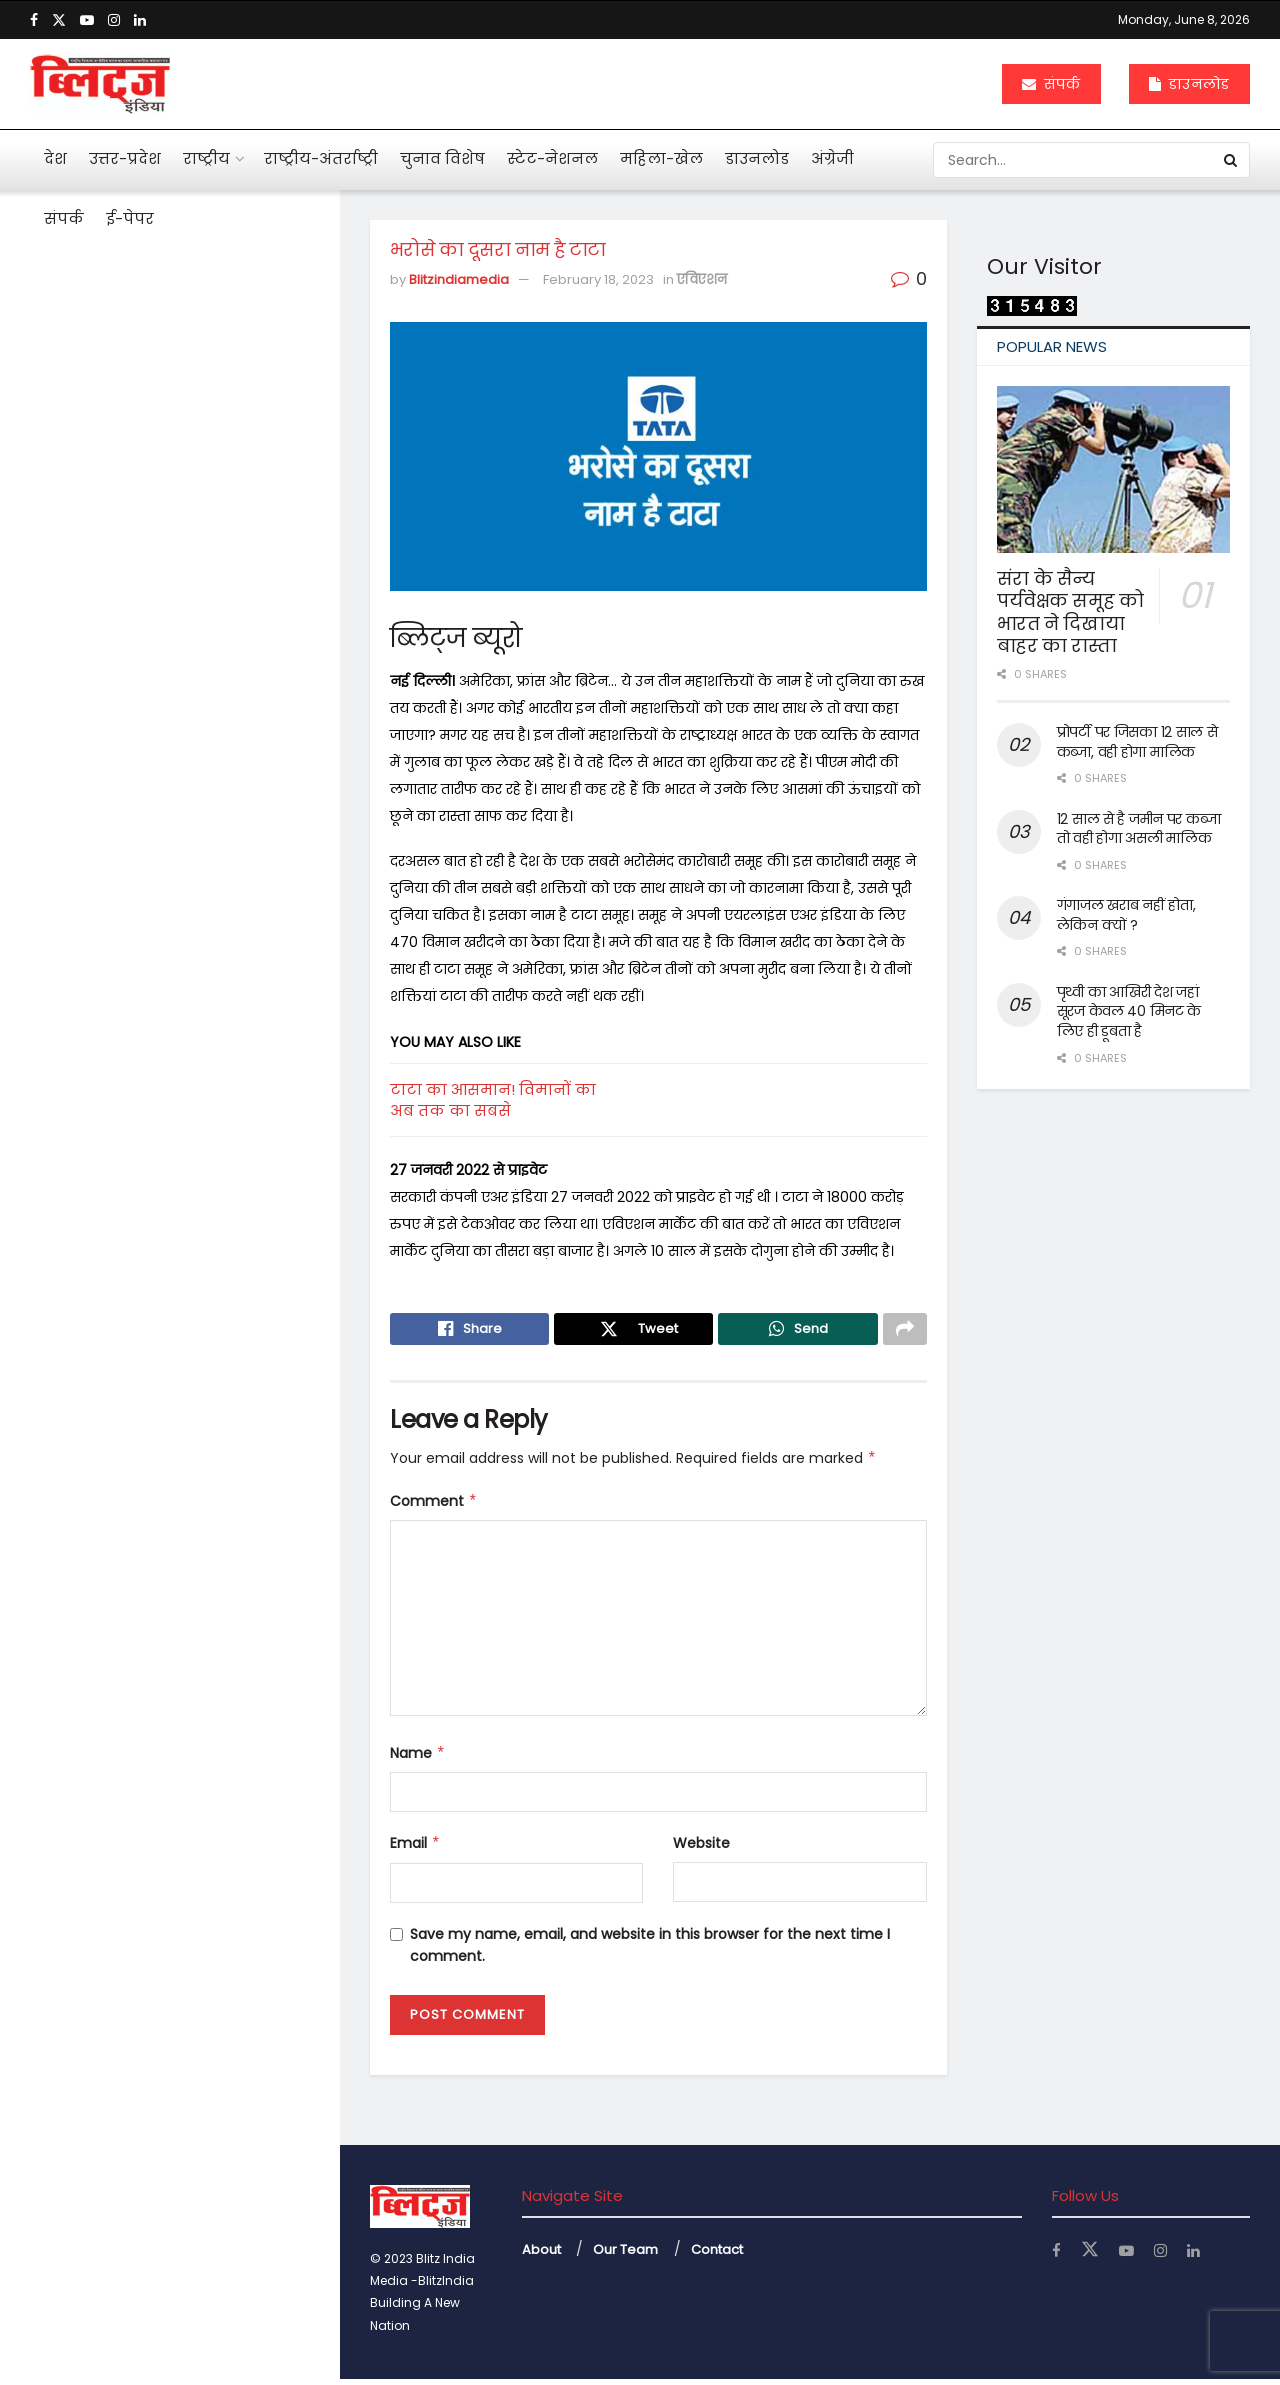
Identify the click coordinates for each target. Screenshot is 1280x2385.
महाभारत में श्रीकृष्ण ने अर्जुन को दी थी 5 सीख (207, 1022)
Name (418, 1759)
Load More (169, 1766)
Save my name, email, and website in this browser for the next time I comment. (650, 1950)
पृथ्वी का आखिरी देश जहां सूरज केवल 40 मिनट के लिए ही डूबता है (1129, 1011)
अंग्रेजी (832, 158)
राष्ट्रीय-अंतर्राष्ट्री (321, 158)
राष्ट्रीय (206, 158)
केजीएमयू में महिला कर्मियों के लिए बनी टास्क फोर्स (211, 1446)
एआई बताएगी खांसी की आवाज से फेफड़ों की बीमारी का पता (202, 916)
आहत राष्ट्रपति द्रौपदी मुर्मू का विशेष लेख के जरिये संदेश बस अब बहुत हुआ (206, 456)
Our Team (625, 2254)
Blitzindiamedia (459, 279)
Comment (434, 1507)
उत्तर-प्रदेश (125, 158)
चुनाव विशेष (442, 158)
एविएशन (702, 279)
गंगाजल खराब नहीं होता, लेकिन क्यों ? (1126, 915)
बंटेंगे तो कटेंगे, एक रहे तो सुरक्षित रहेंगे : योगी (202, 1552)
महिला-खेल (661, 158)
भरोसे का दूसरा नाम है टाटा (135, 349)
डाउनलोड (1189, 84)
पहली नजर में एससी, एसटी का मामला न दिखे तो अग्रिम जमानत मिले (200, 675)
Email (415, 1849)
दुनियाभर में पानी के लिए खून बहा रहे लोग (206, 1128)
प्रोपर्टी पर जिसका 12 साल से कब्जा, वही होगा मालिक (1137, 742)
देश (55, 158)
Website (701, 1849)
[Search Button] (1232, 160)
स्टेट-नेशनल (552, 158)
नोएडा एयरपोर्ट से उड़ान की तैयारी (203, 1649)
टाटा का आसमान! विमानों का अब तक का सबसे (493, 1100)
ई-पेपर (130, 218)
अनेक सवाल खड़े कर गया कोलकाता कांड (182, 810)
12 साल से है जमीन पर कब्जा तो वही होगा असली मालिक (1139, 829)
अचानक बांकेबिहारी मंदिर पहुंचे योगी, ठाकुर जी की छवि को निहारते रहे (212, 1340)
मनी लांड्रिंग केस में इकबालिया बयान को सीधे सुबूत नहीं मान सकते (210, 560)
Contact (717, 2254)
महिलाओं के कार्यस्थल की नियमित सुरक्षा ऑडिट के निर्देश (210, 1234)
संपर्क (1051, 84)
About (541, 2254)
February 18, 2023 (598, 279)
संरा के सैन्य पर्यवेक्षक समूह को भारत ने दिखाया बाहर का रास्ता (1070, 612)
